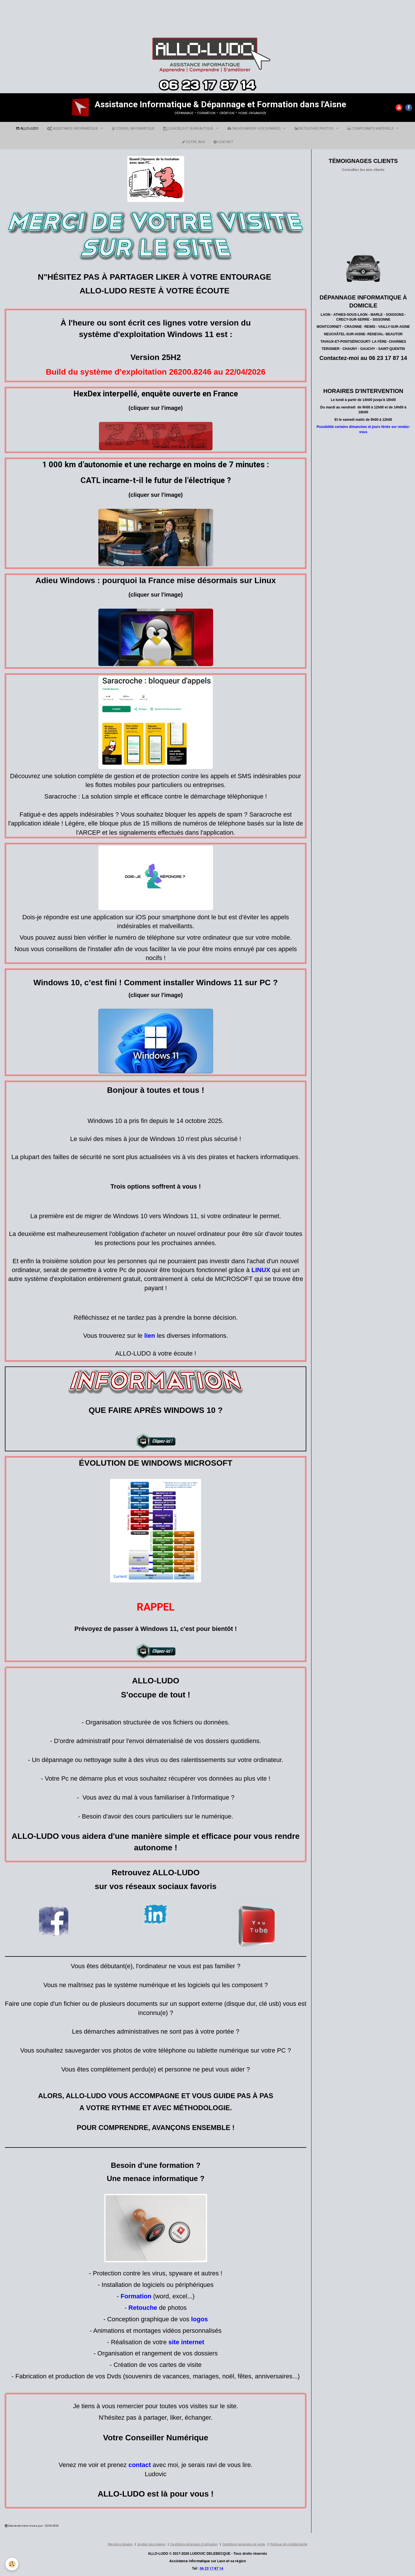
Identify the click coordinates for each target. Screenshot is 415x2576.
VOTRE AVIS (193, 142)
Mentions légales (120, 2544)
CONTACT (223, 142)
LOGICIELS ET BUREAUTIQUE (188, 128)
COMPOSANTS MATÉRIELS (370, 128)
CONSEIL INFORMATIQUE (133, 128)
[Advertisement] (104, 13)
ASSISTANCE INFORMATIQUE (73, 128)
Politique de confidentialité (288, 2544)
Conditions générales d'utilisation (194, 2544)
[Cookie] (12, 2564)
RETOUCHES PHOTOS (314, 128)
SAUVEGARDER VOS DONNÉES (254, 128)
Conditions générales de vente (243, 2544)
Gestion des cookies (151, 2544)
